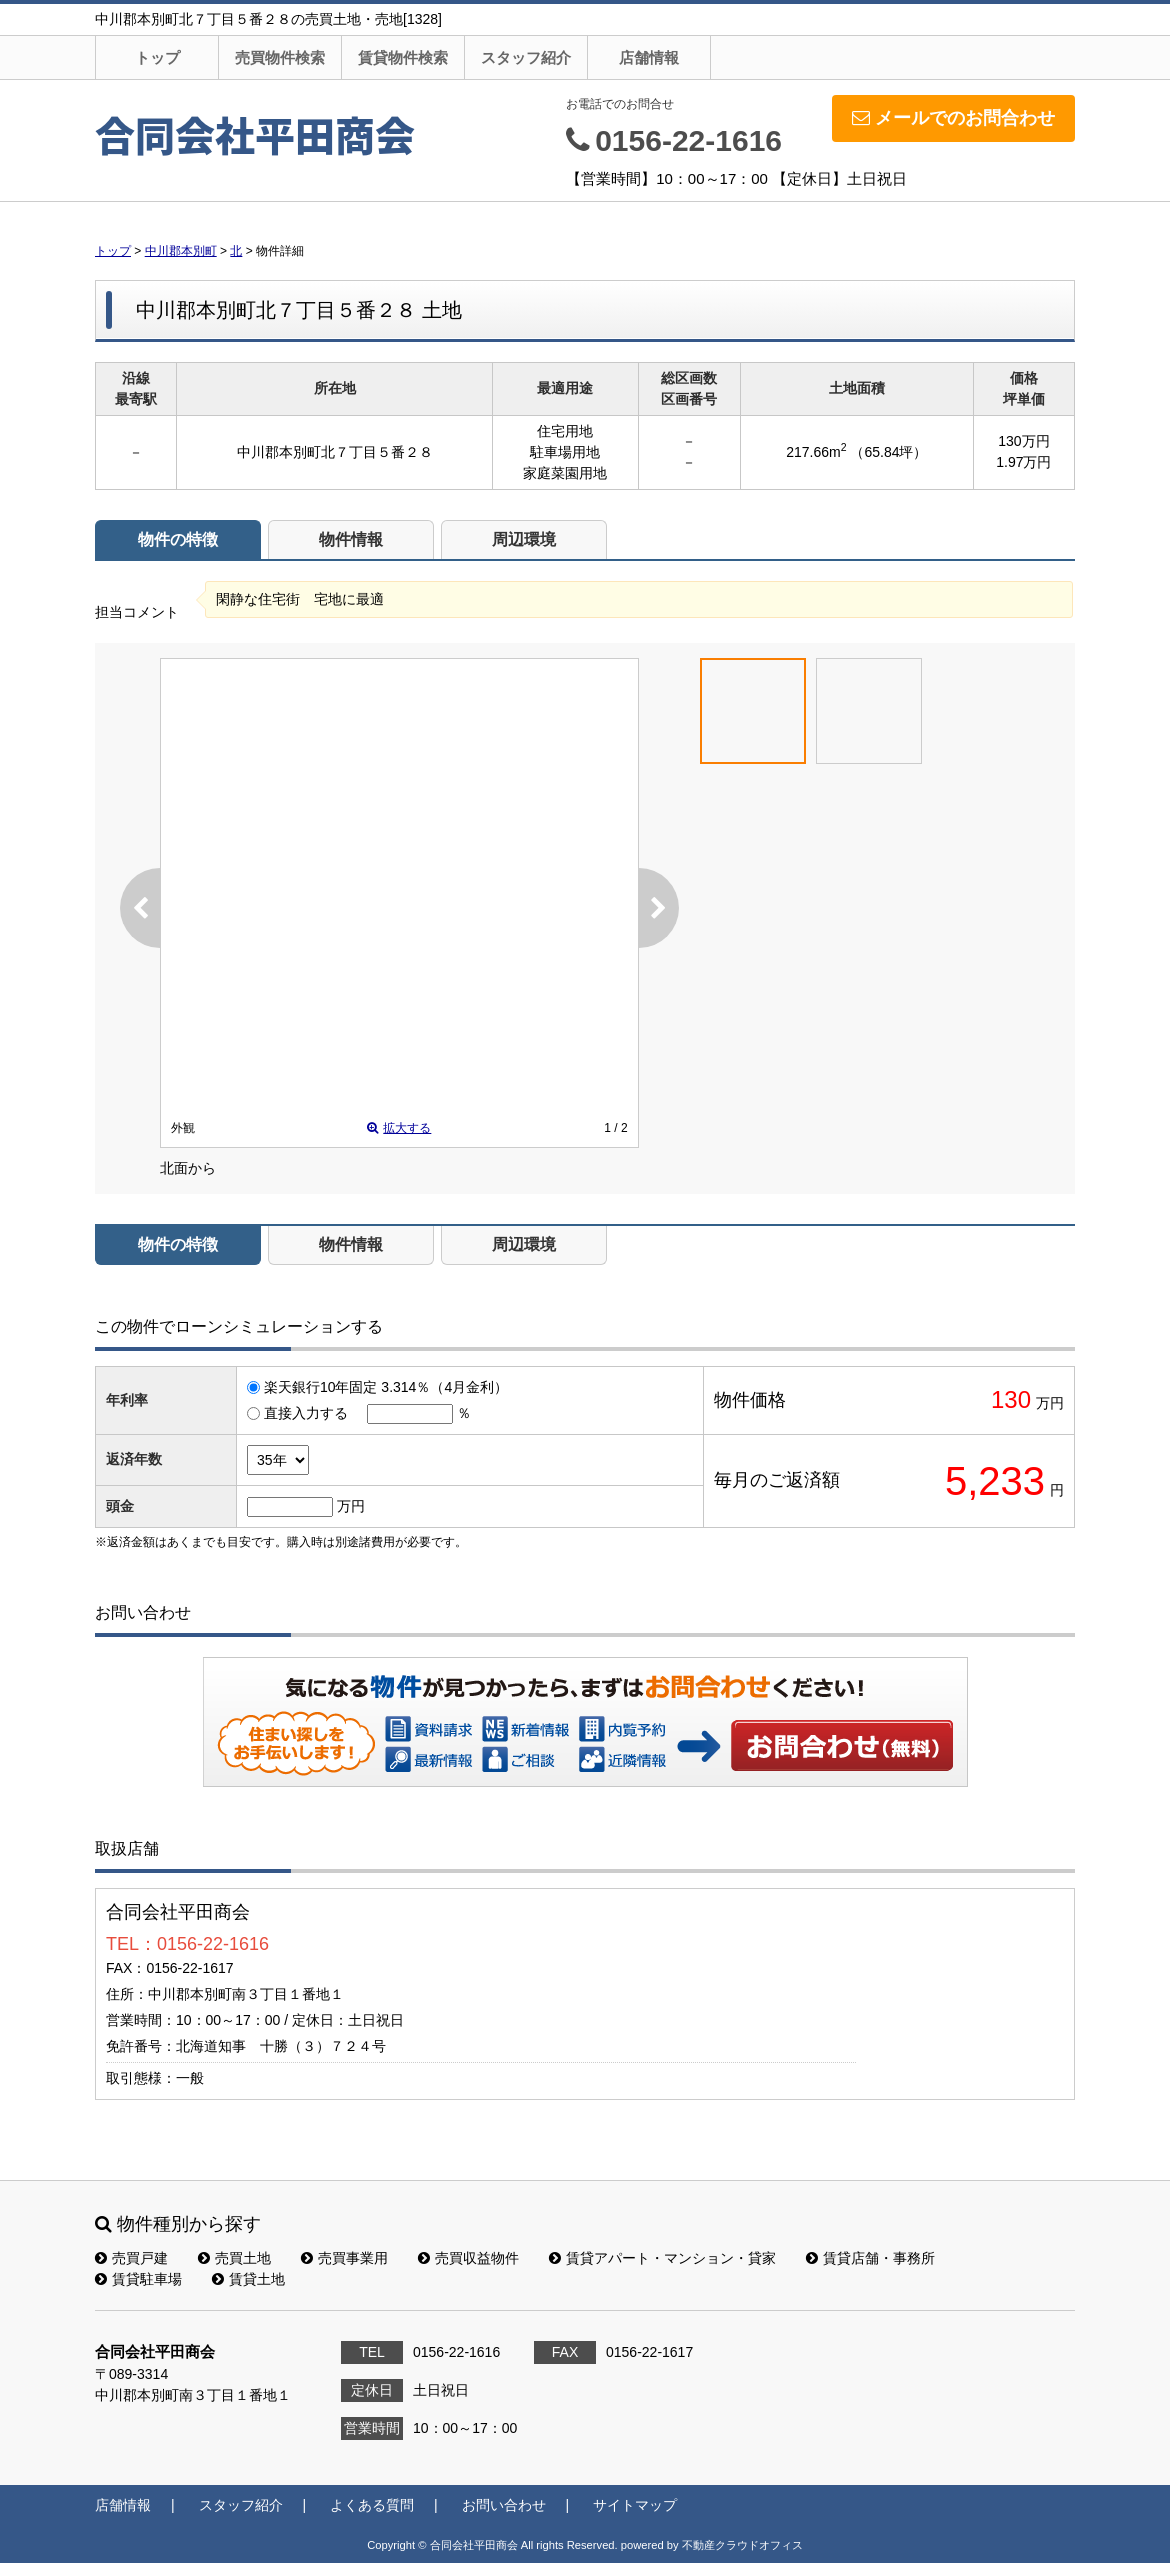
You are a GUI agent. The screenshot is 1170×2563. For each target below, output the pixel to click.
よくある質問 (372, 2505)
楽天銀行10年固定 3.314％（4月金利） (386, 1387)
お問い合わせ (843, 1745)
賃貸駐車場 (138, 2279)
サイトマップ (635, 2505)
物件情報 (351, 539)
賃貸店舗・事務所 (870, 2258)
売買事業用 (344, 2258)
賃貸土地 (248, 2279)
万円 (351, 1506)
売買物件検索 (280, 57)
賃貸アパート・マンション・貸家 (662, 2258)
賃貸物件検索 (403, 57)
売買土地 (234, 2258)
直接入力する (306, 1413)
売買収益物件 (468, 2258)
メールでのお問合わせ (953, 118)
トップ (157, 57)
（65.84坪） (888, 452)
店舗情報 (649, 57)
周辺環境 (524, 539)
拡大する (399, 1128)
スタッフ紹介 (526, 57)
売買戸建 (131, 2258)
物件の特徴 (178, 539)
